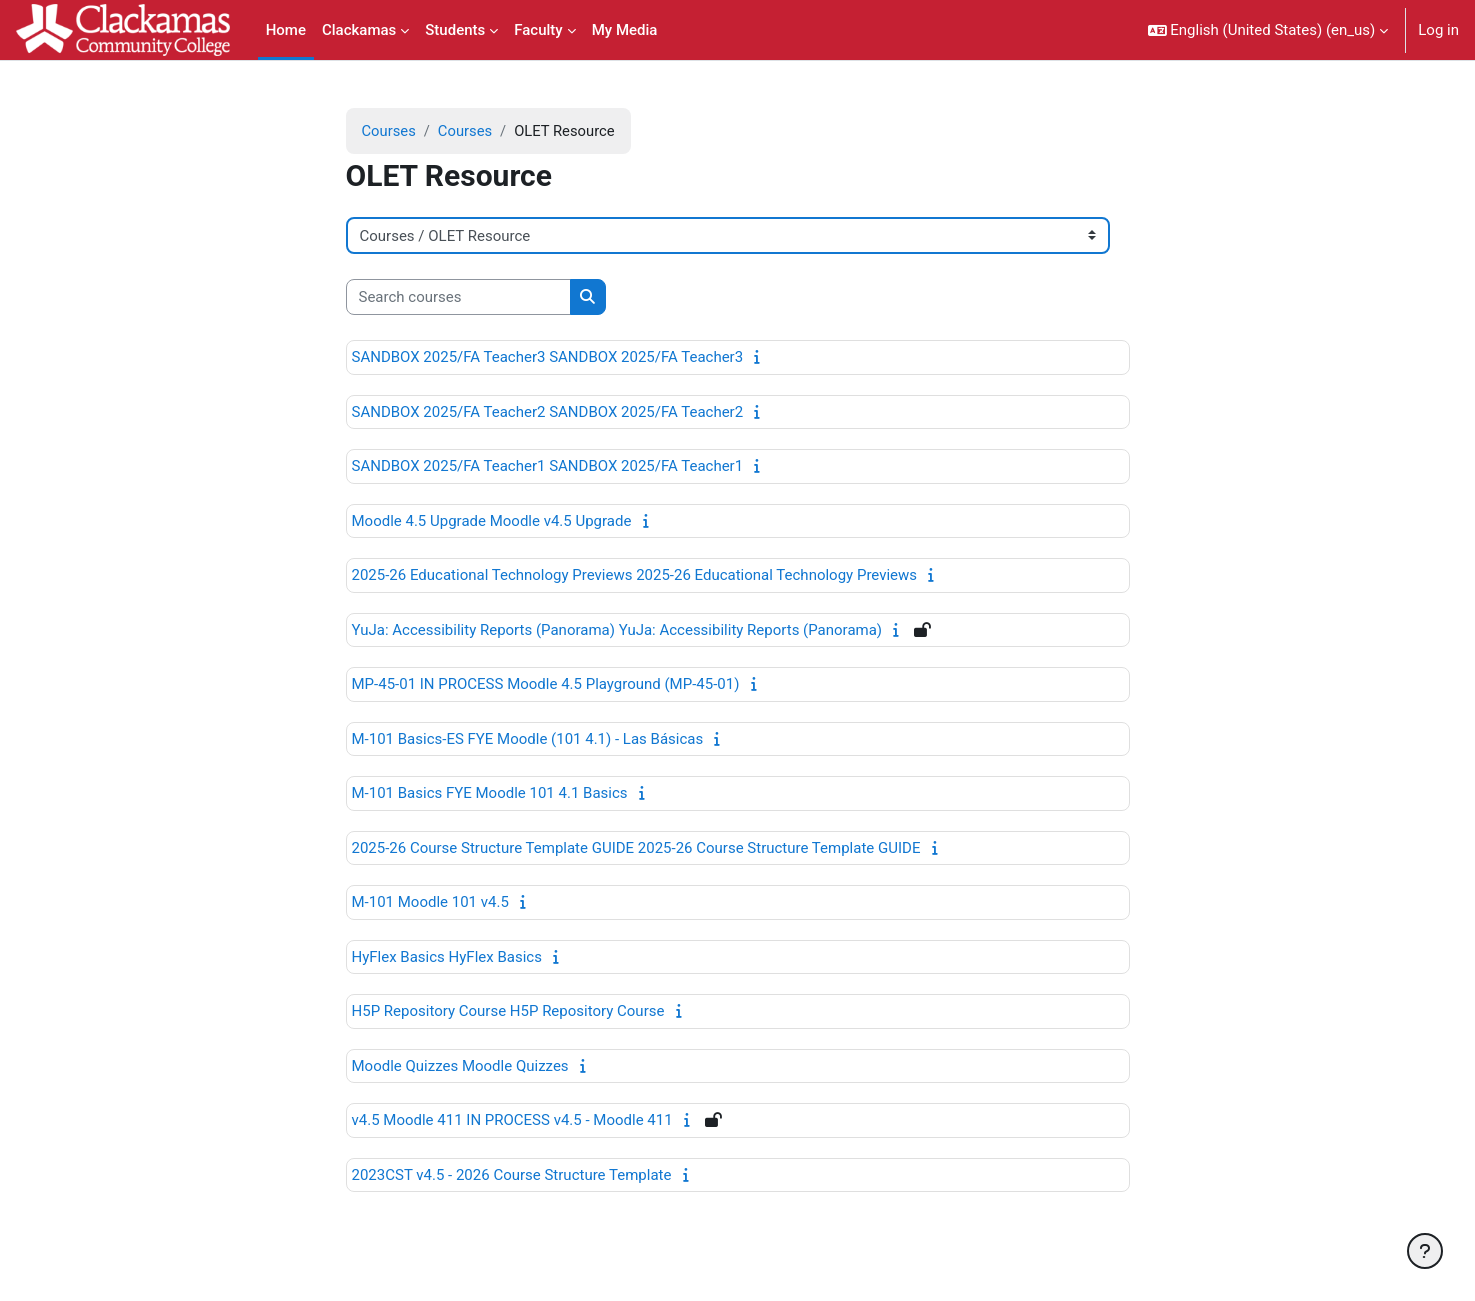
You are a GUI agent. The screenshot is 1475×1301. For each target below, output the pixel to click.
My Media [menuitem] (625, 30)
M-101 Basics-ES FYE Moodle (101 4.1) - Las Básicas (528, 739)
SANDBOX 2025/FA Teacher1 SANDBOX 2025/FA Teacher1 (548, 467)
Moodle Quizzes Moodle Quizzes (460, 1066)
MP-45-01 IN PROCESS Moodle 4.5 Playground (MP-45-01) (546, 685)
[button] (1268, 30)
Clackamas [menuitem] (359, 30)
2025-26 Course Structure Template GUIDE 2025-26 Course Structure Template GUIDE (636, 848)
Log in (1438, 30)
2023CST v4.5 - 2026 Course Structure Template (512, 1175)
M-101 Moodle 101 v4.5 (430, 903)
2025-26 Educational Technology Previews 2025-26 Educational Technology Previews (635, 576)
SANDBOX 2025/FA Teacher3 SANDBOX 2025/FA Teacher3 (548, 358)
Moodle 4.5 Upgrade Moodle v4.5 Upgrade (492, 521)
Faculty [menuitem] (538, 30)
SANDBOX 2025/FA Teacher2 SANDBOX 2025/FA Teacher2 (548, 412)
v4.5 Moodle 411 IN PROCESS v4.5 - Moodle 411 (512, 1121)
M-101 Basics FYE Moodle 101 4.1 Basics (490, 794)
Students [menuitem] (455, 30)
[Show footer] (1425, 1251)
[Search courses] (458, 297)
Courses (389, 131)
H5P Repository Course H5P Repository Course (508, 1012)
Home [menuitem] (286, 30)
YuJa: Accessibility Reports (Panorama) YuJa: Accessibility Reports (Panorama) (617, 630)
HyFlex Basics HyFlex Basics (447, 957)
